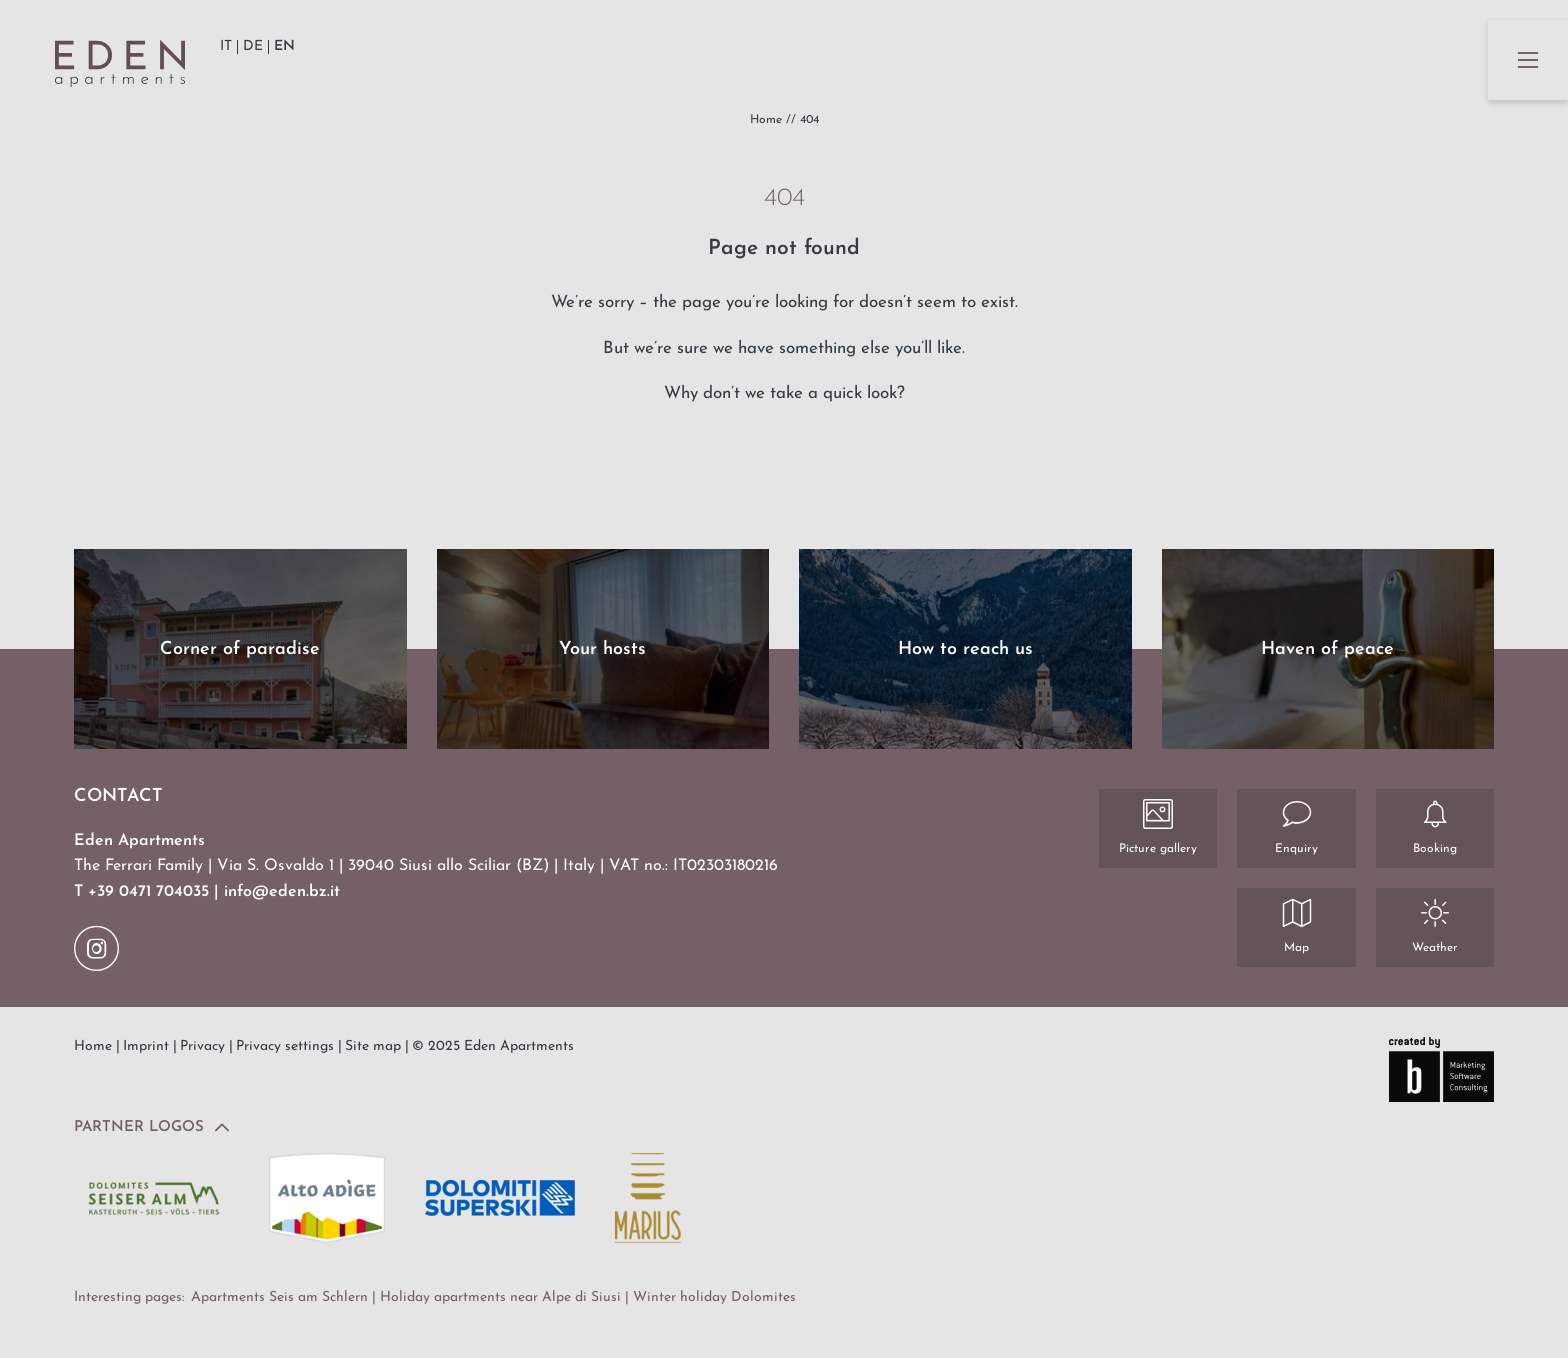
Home (768, 120)
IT (226, 46)
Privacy (204, 1046)
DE (253, 46)
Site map (375, 1046)
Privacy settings (287, 1046)
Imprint (148, 1046)
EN (284, 46)
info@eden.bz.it (282, 892)
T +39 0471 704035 (144, 892)
